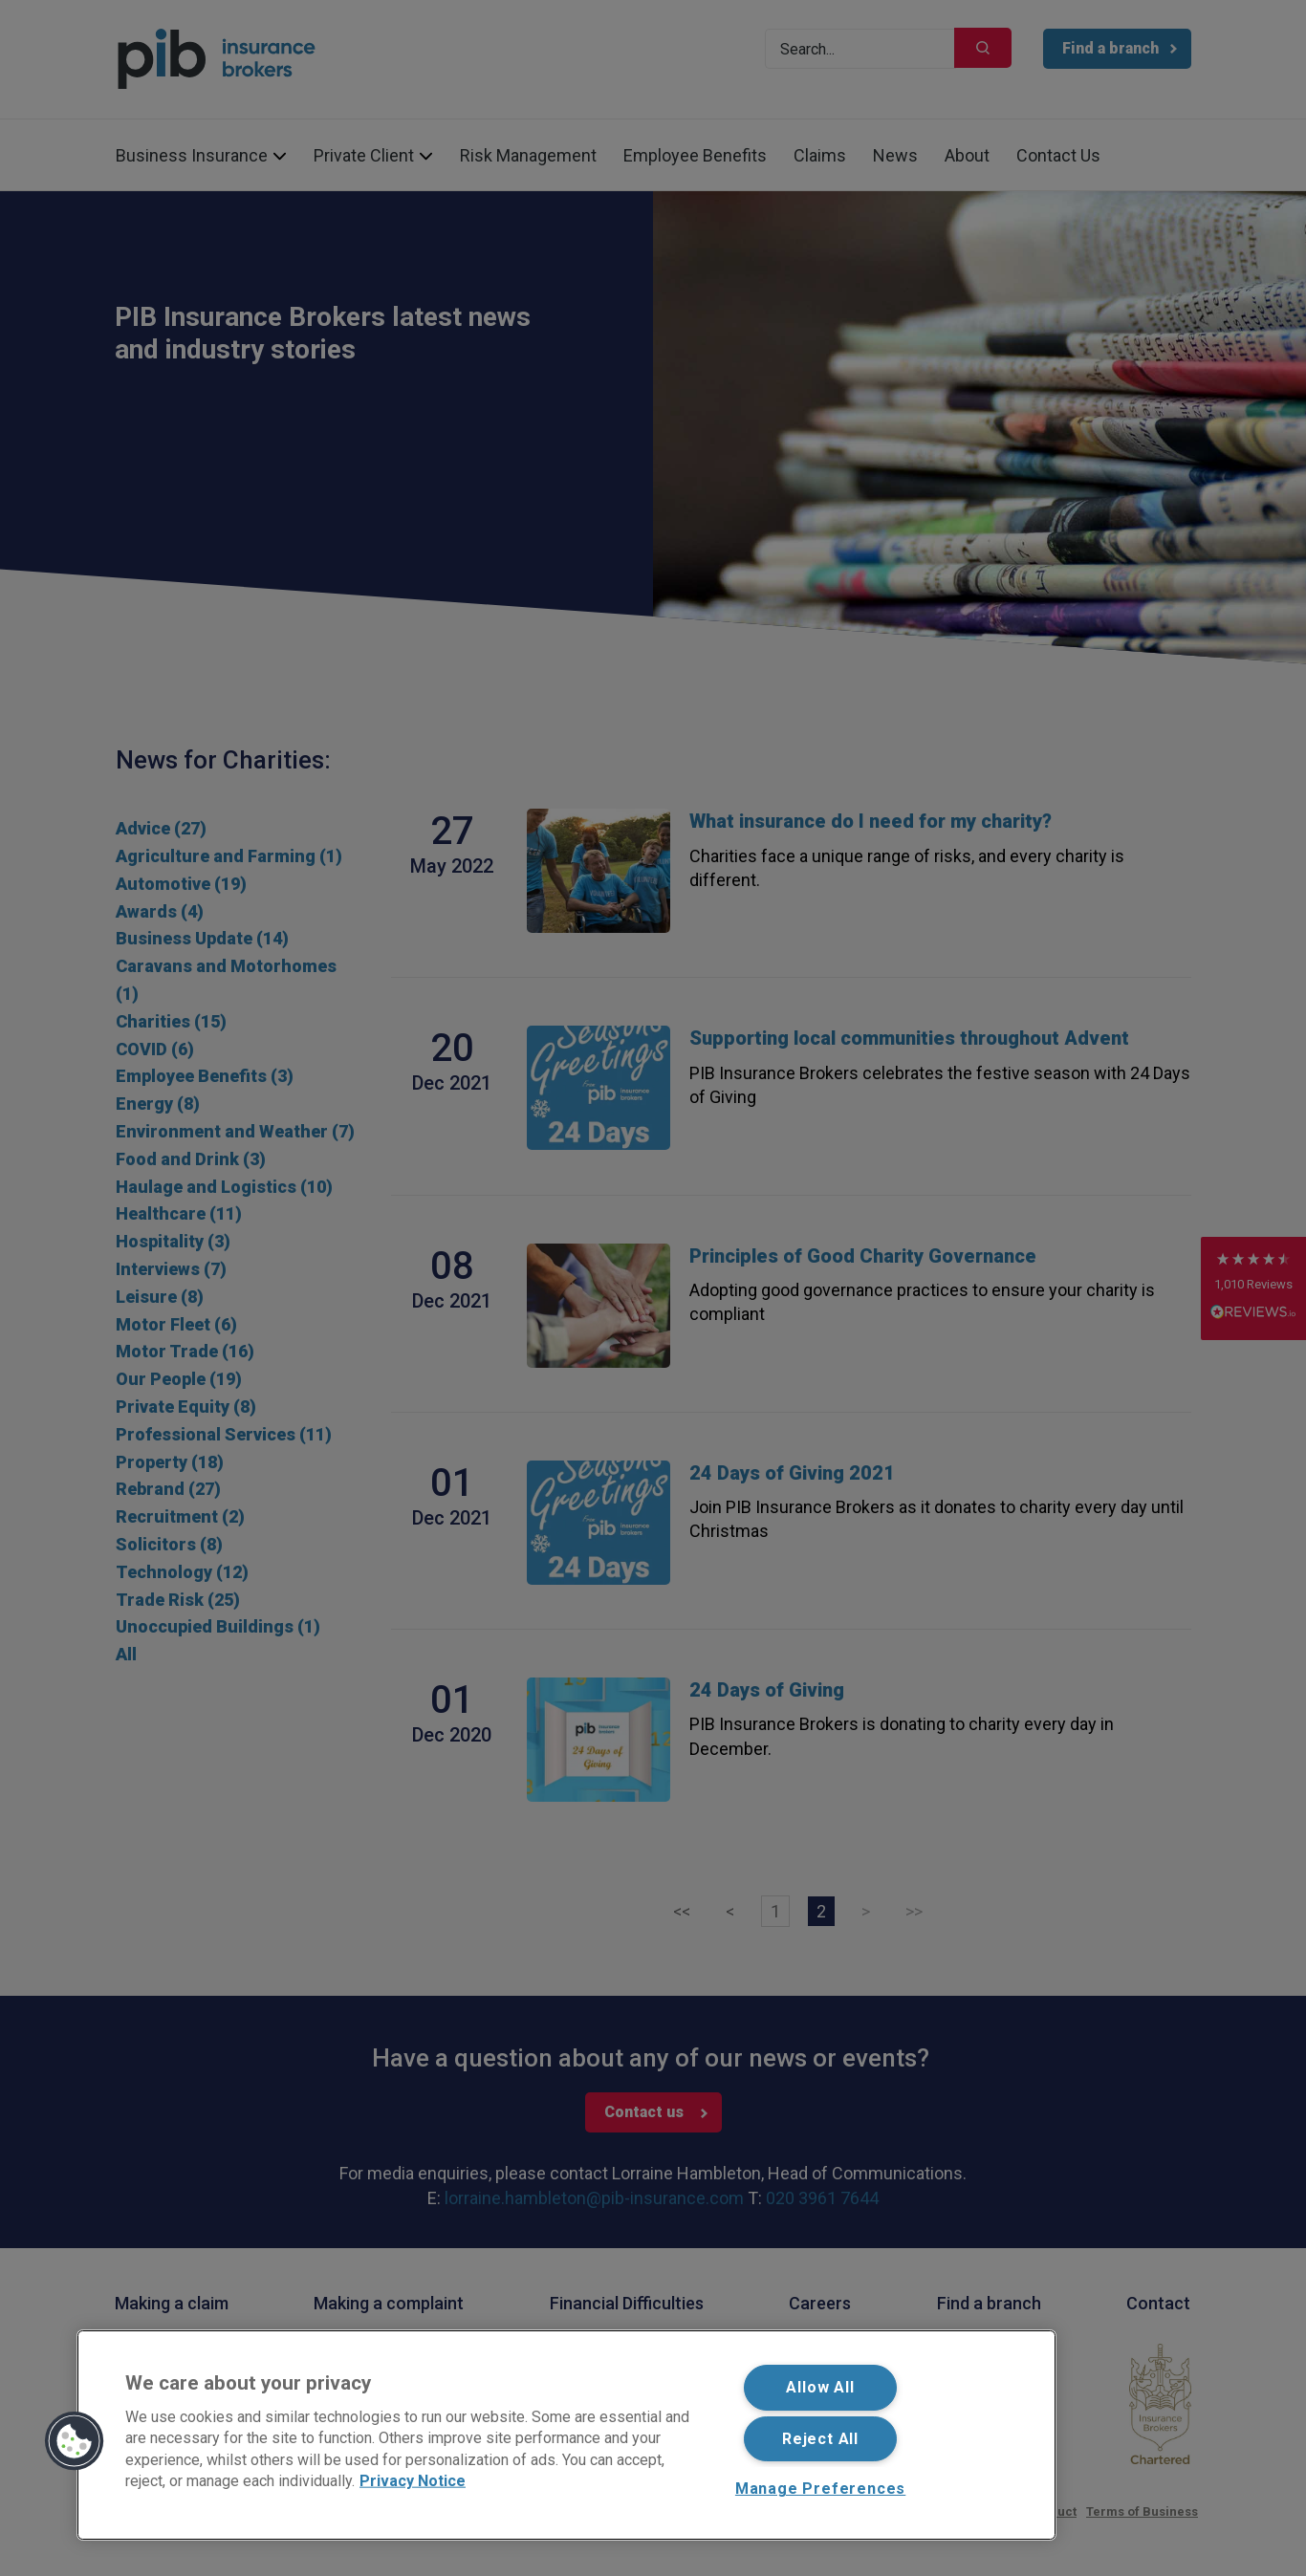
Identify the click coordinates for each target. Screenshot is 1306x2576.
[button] (74, 2441)
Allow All (820, 2387)
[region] (566, 2435)
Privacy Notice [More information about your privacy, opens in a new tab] (412, 2481)
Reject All (820, 2439)
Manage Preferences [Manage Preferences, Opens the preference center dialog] (820, 2488)
